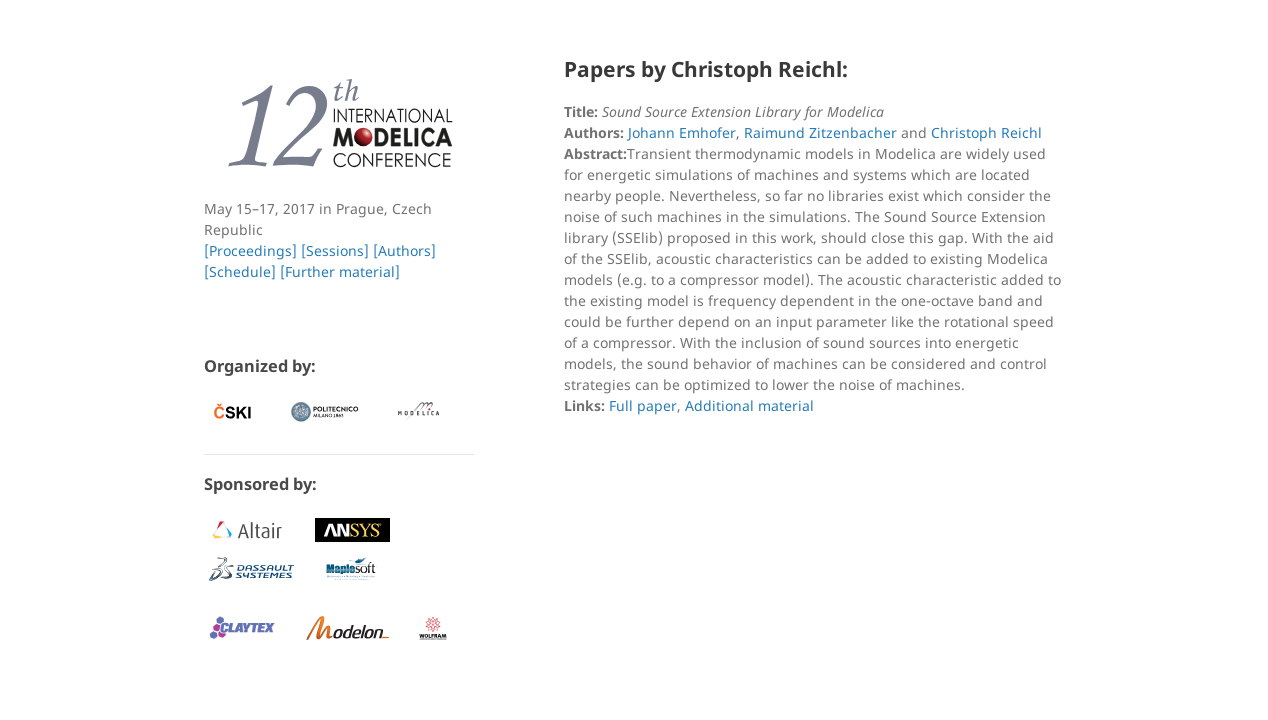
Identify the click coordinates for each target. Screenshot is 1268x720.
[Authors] (404, 250)
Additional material (749, 405)
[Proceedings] (250, 250)
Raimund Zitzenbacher (820, 132)
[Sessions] (335, 250)
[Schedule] (240, 271)
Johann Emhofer (682, 132)
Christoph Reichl (986, 132)
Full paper (643, 405)
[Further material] (340, 271)
